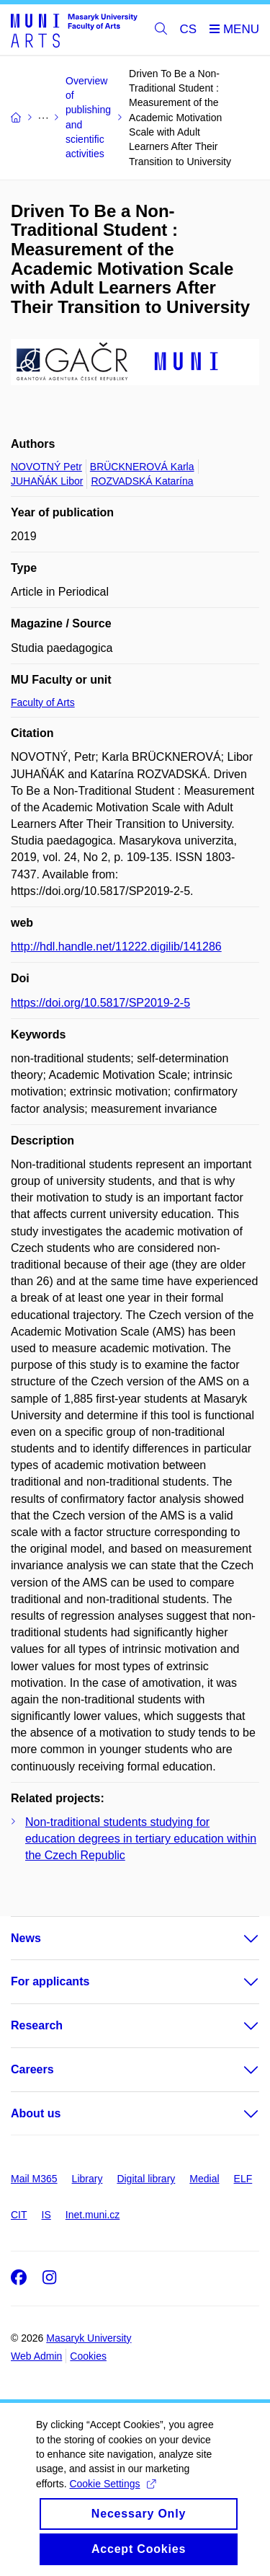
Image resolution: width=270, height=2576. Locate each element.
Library (87, 2178)
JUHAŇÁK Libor (47, 481)
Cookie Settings (112, 2496)
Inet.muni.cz (93, 2214)
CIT (19, 2214)
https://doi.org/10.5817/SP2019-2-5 (100, 1003)
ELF (243, 2178)
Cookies (88, 2356)
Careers (32, 2069)
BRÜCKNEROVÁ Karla (142, 466)
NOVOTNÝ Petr (46, 466)
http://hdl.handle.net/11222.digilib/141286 (116, 946)
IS (46, 2214)
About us (35, 2113)
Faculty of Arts (43, 702)
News (26, 1938)
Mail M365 (34, 2178)
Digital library (146, 2178)
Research (37, 2025)
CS (188, 29)
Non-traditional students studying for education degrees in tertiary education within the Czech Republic (140, 1838)
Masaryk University (88, 2338)
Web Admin (36, 2356)
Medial (204, 2178)
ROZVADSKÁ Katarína (142, 481)
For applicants (50, 1981)
